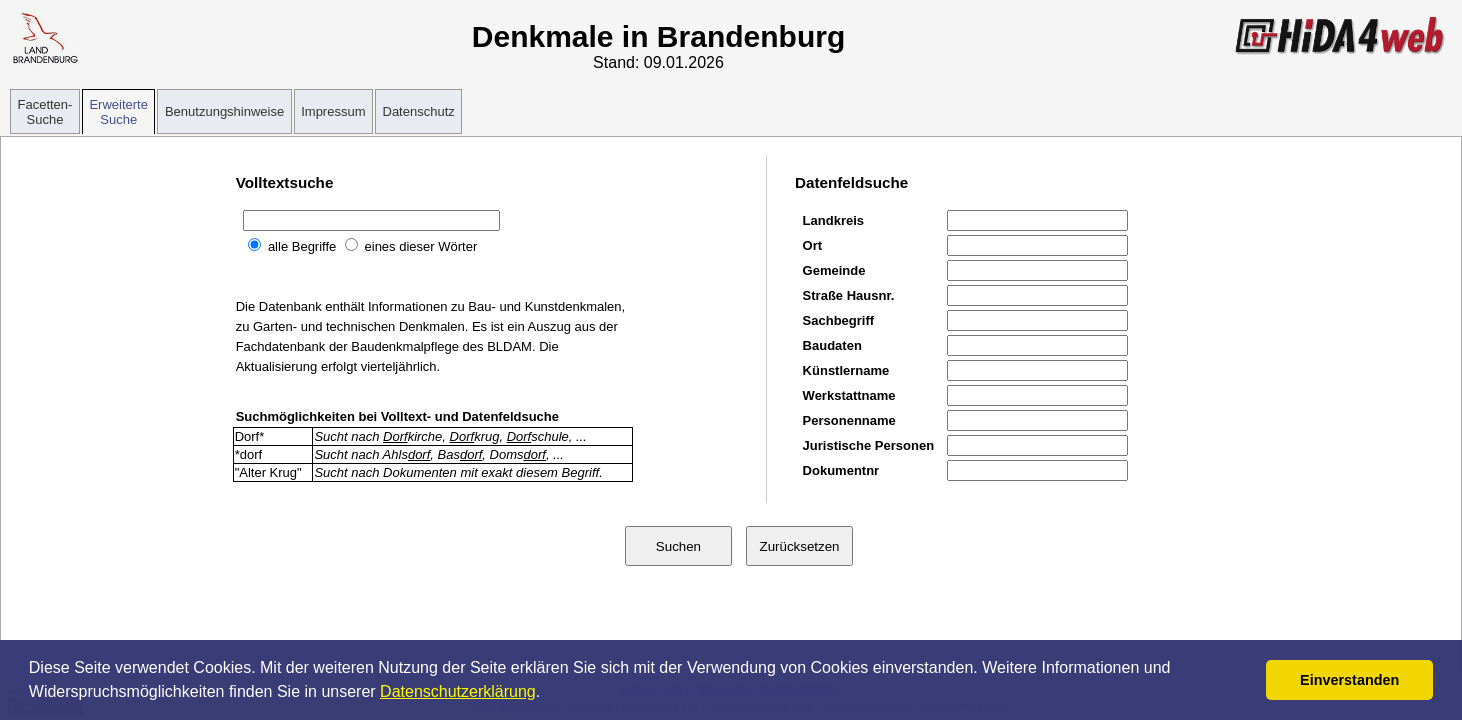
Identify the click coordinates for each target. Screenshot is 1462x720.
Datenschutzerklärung (458, 691)
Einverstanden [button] (1349, 680)
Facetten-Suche (45, 112)
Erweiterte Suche (118, 112)
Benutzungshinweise (224, 111)
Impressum (333, 111)
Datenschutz (419, 111)
